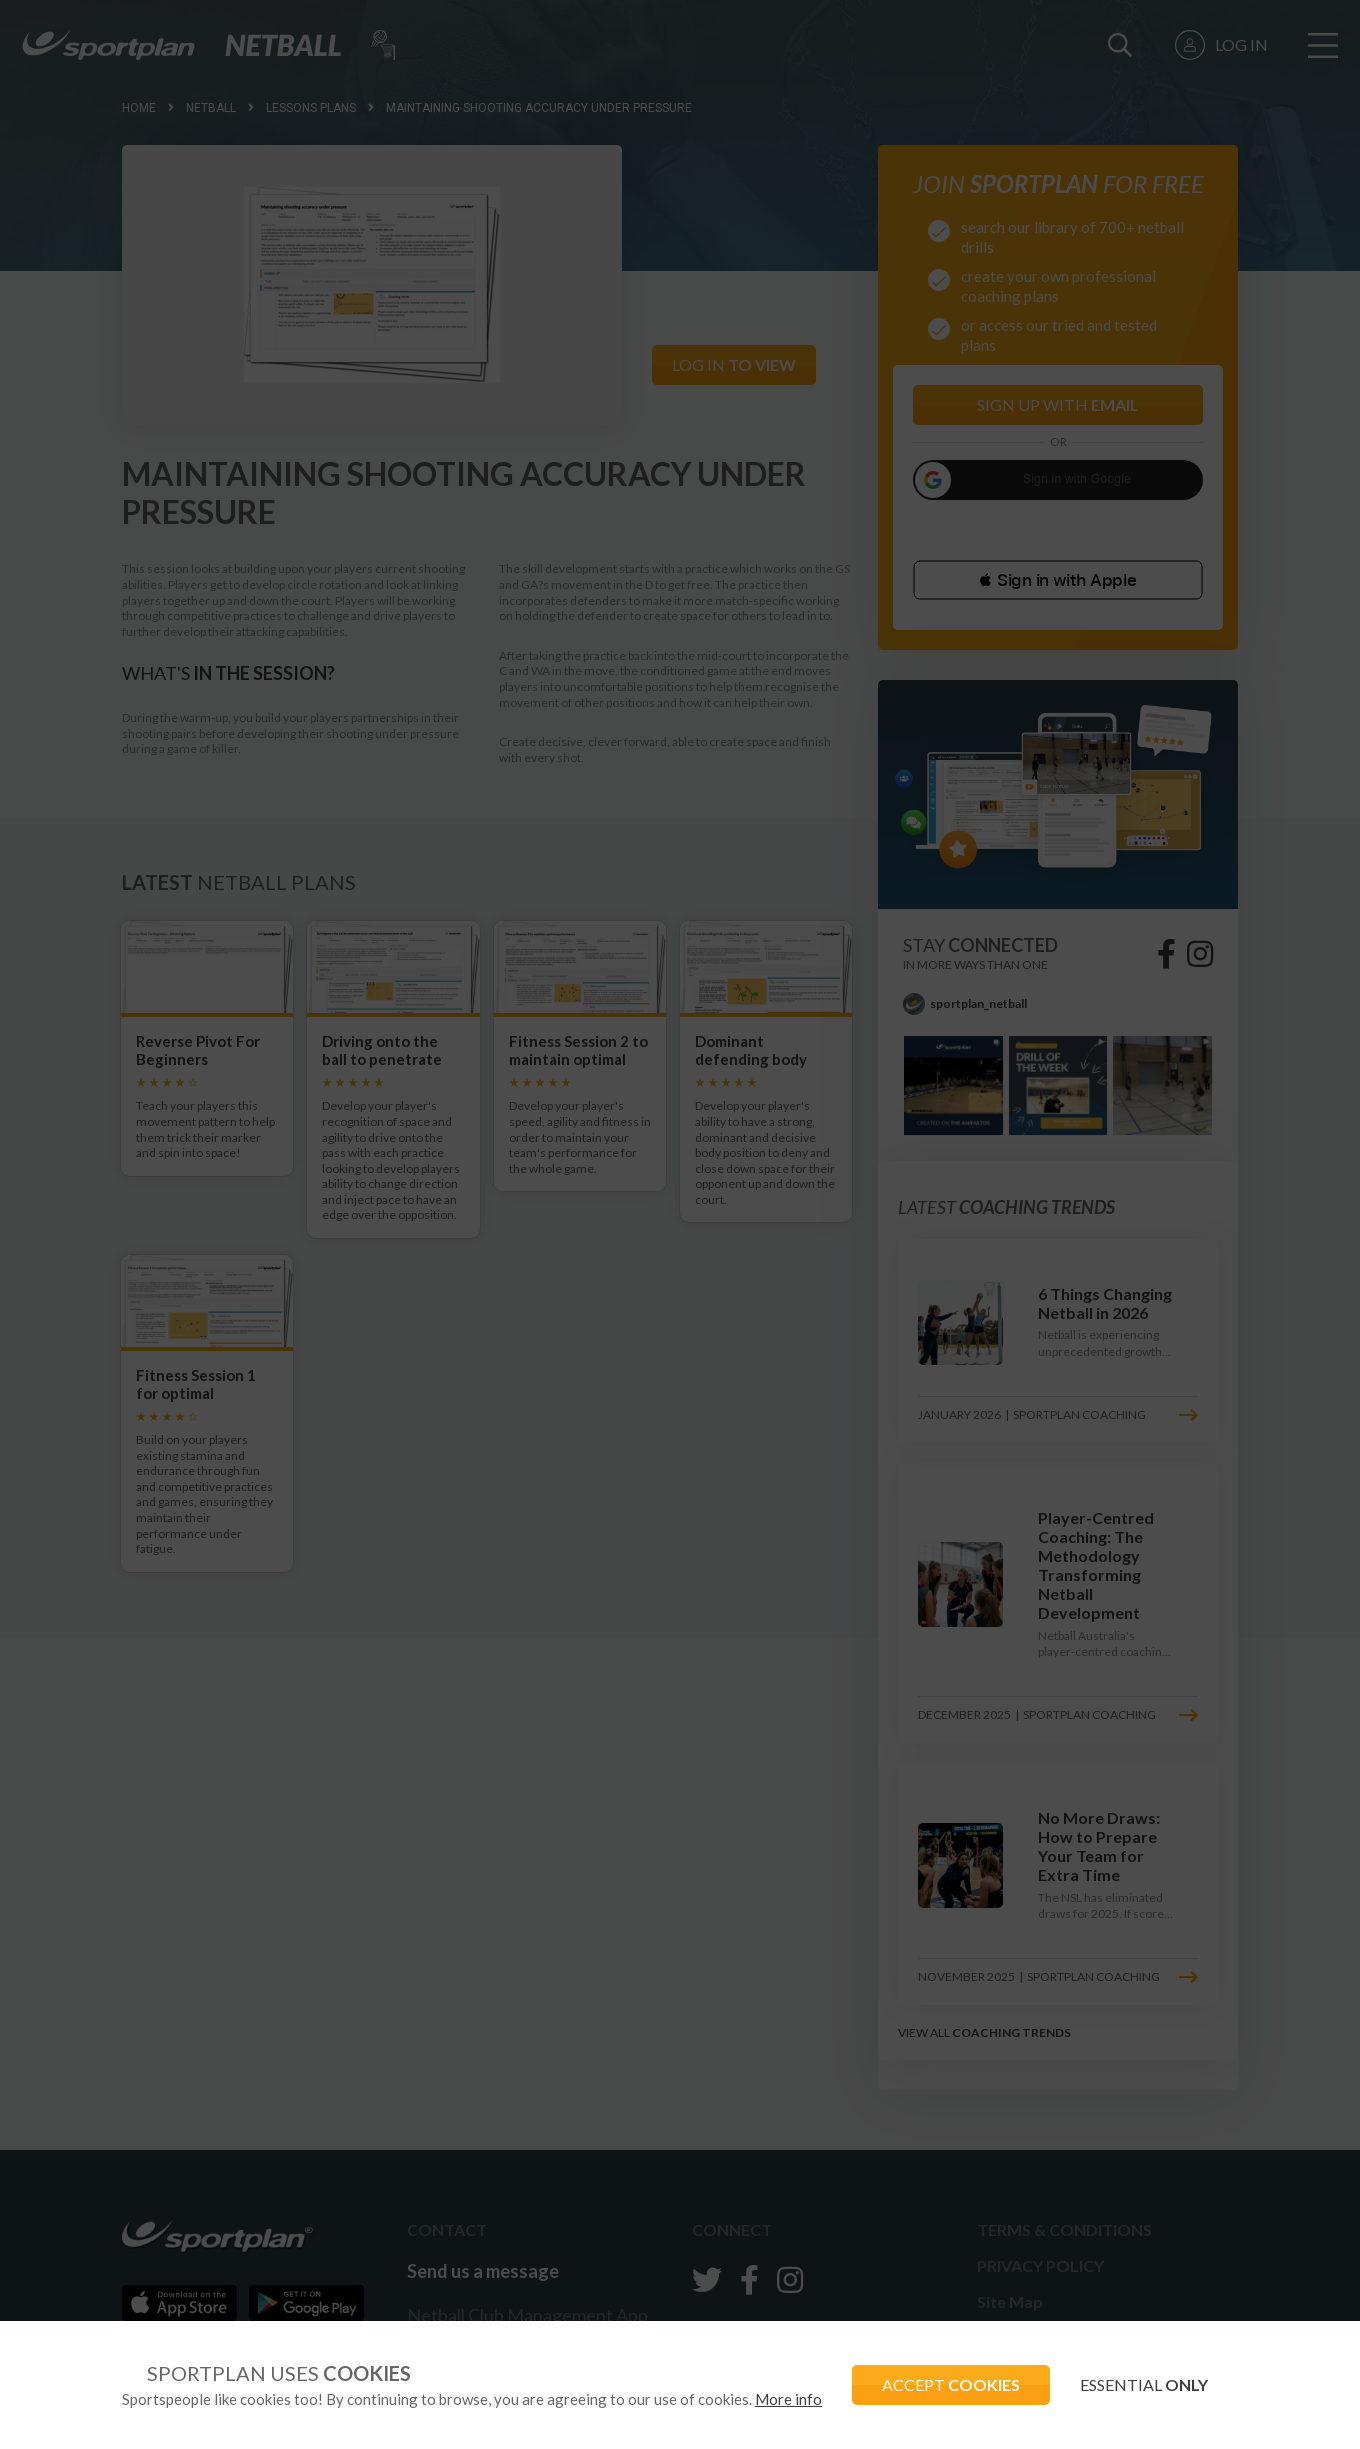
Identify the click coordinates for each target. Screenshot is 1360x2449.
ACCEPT (951, 2384)
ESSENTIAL (1144, 2384)
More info (788, 2399)
